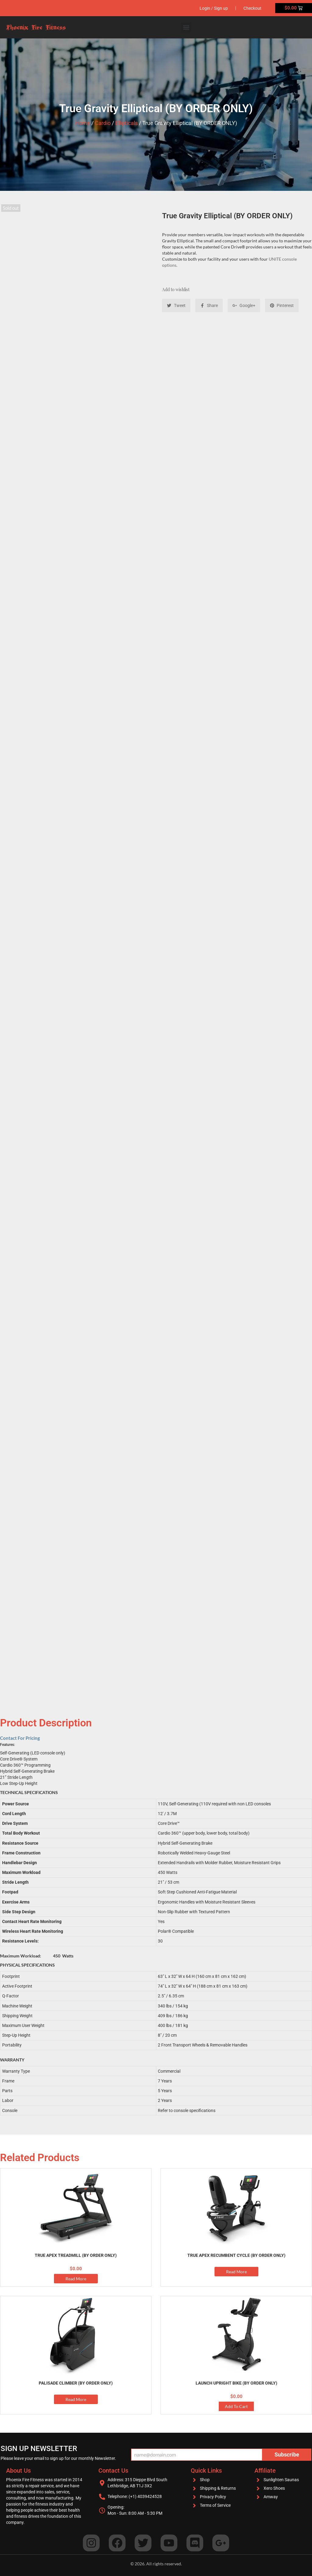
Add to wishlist (176, 289)
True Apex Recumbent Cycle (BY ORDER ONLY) (236, 2255)
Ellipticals (126, 123)
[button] (186, 27)
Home (82, 123)
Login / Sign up (214, 8)
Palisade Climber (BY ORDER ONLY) (76, 2383)
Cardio (103, 123)
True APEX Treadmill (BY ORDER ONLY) (76, 2255)
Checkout (252, 8)
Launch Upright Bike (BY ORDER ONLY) (236, 2383)
